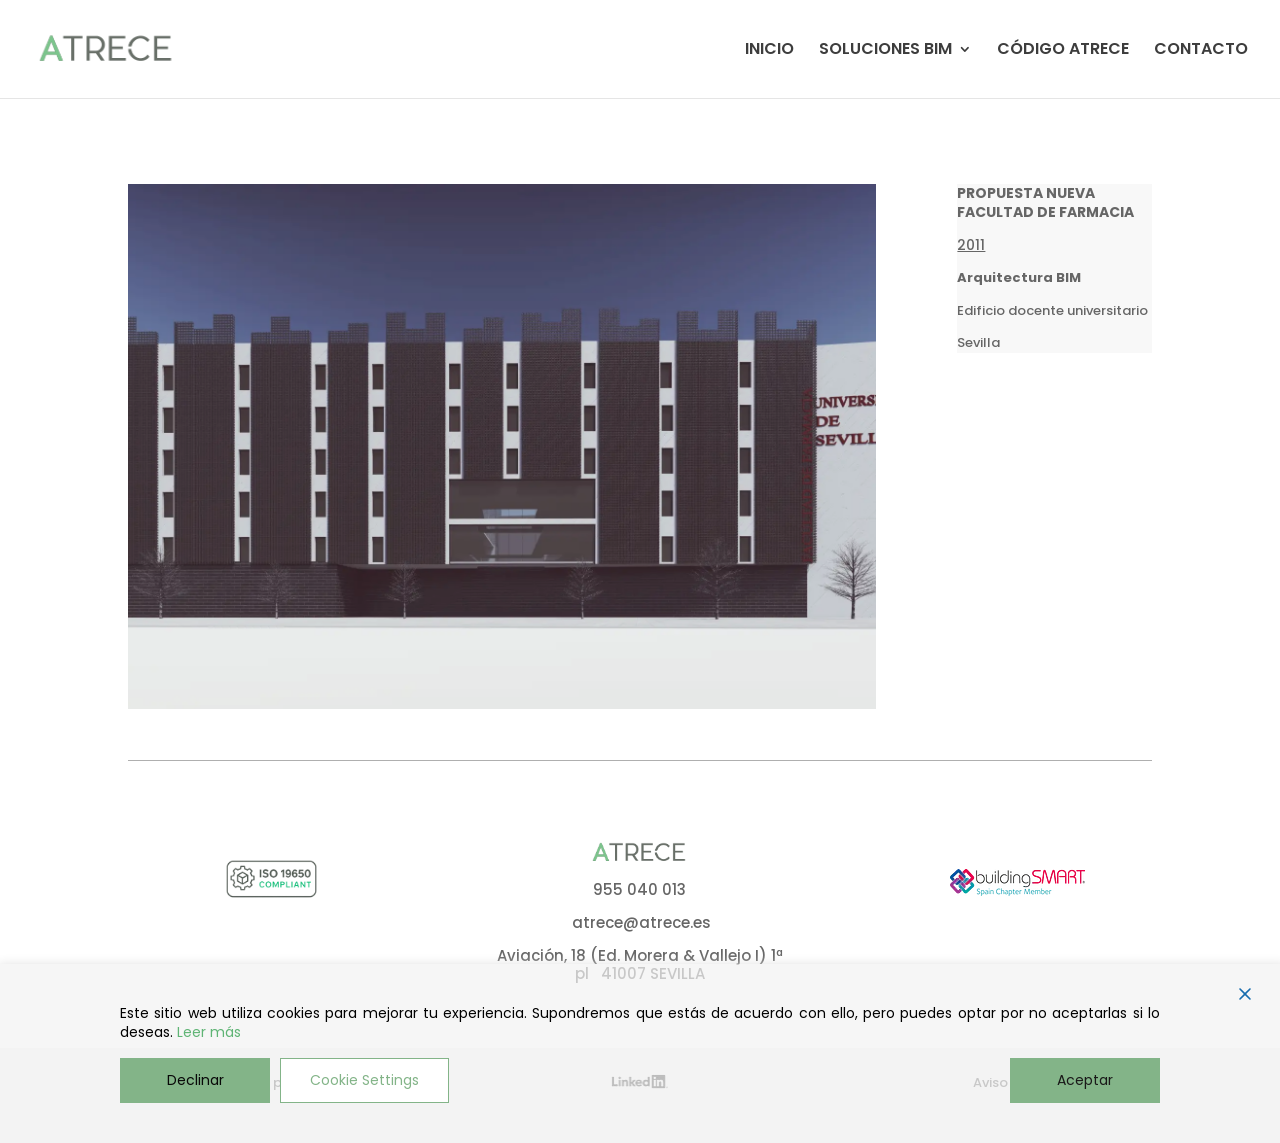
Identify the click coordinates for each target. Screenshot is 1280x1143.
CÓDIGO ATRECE (1063, 51)
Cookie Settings (364, 1080)
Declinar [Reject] (195, 1080)
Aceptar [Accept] (1085, 1080)
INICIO (769, 51)
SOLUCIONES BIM (885, 51)
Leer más (209, 1032)
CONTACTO (1201, 51)
